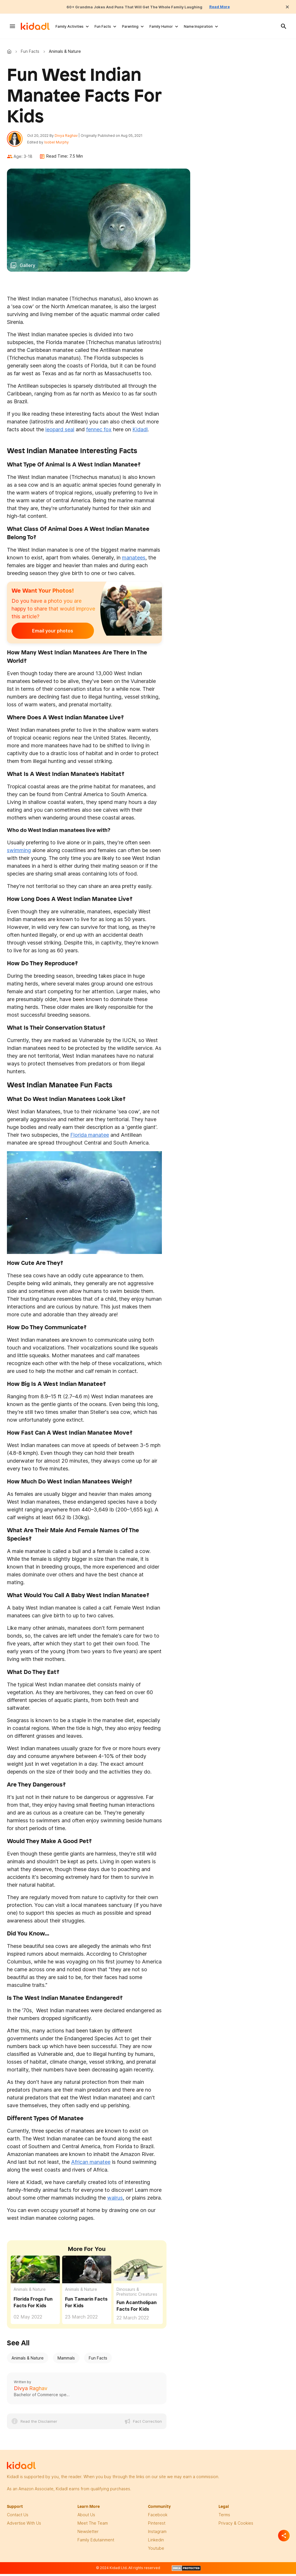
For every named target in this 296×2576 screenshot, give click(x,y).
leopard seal (59, 432)
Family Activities (70, 26)
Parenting (130, 26)
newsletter (88, 2534)
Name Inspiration (198, 26)
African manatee (90, 2165)
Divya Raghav (69, 137)
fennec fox (99, 432)
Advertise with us (24, 2525)
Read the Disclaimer (39, 2424)
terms (224, 2517)
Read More (234, 7)
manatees (133, 561)
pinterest (156, 2525)
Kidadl (10, 51)
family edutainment (95, 2542)
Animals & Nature (30, 2292)
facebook (157, 2517)
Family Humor (161, 26)
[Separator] (284, 2535)
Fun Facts (103, 26)
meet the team (92, 2525)
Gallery (27, 268)
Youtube (156, 2551)
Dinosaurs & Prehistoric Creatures (136, 2295)
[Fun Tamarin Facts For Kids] (86, 2271)
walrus (115, 2201)
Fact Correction (147, 2424)
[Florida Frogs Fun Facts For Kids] (35, 2272)
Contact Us (17, 2517)
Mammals (66, 2360)
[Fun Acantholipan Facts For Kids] (138, 2272)
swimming (19, 853)
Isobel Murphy (59, 143)
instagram (157, 2534)
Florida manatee (89, 1138)
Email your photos (47, 634)
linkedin (156, 2542)
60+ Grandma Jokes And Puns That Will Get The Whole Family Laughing (132, 7)
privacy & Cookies (236, 2525)
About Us (86, 2517)
